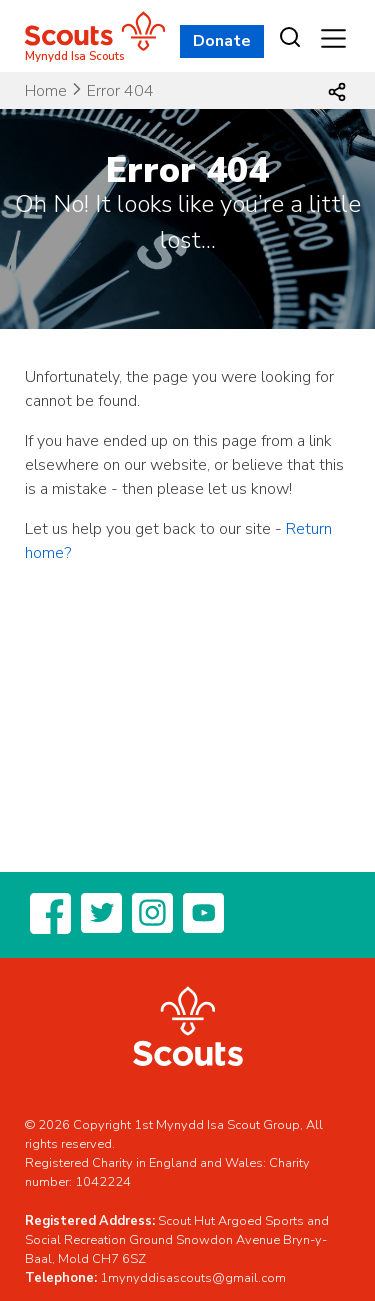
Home (46, 91)
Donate (222, 41)
